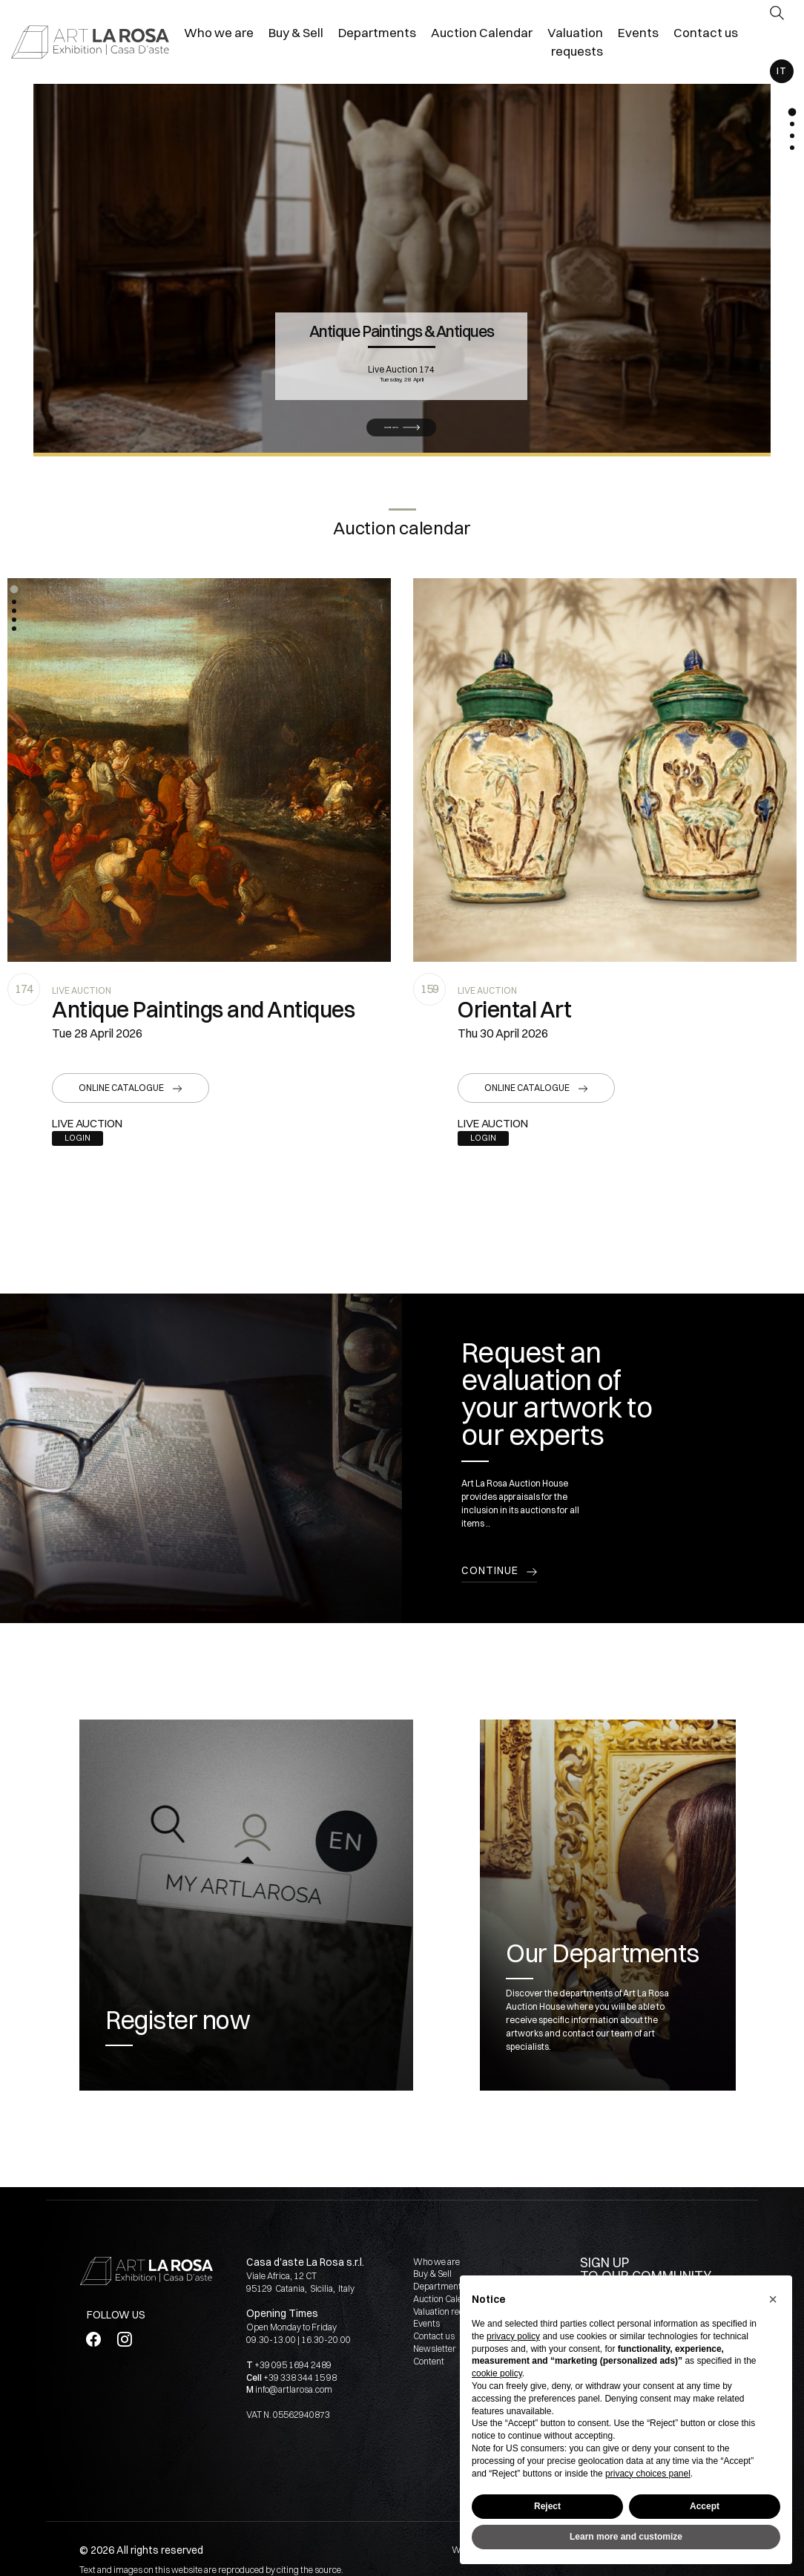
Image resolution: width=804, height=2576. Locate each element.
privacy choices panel (648, 2473)
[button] (14, 589)
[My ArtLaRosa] (777, 42)
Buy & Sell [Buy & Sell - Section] (295, 32)
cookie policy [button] (497, 2373)
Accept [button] (704, 2506)
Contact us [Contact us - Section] (705, 32)
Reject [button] (547, 2506)
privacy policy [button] (513, 2336)
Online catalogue (121, 1087)
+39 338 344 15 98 (300, 2377)
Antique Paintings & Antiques (401, 326)
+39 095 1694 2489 (293, 2364)
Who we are (436, 2261)
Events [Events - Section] (638, 32)
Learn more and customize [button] (626, 2536)
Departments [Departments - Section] (377, 32)
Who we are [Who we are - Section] (219, 32)
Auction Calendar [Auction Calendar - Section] (482, 32)
